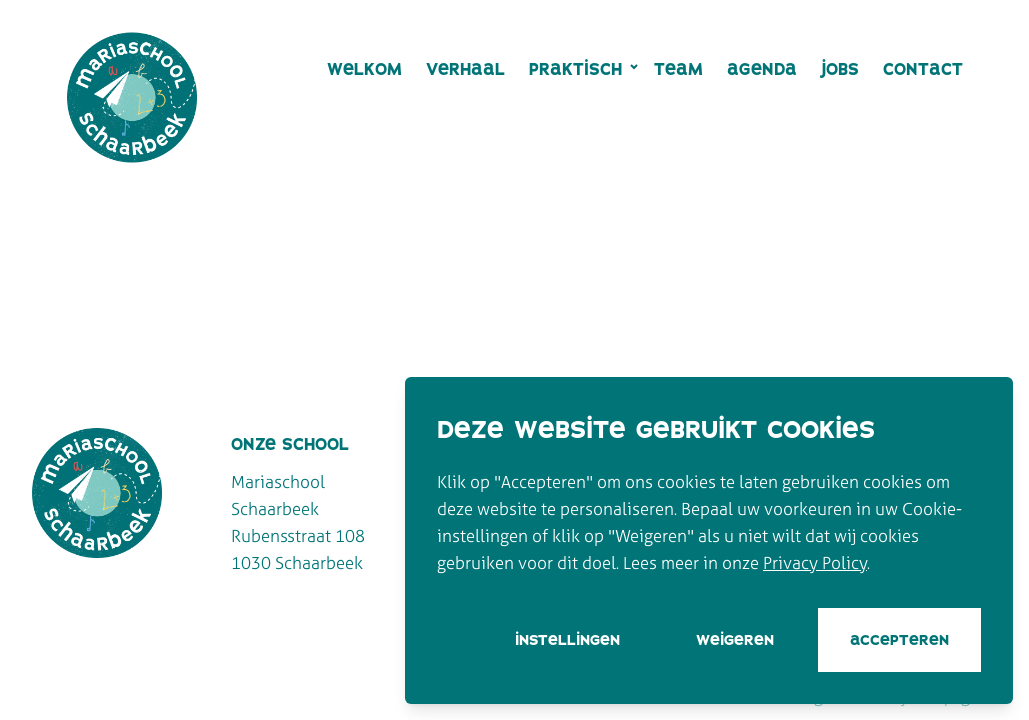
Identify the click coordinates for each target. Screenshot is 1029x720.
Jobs (840, 68)
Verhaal (465, 68)
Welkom (364, 68)
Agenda (762, 68)
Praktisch (575, 68)
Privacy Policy (815, 562)
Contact (923, 68)
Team (678, 68)
